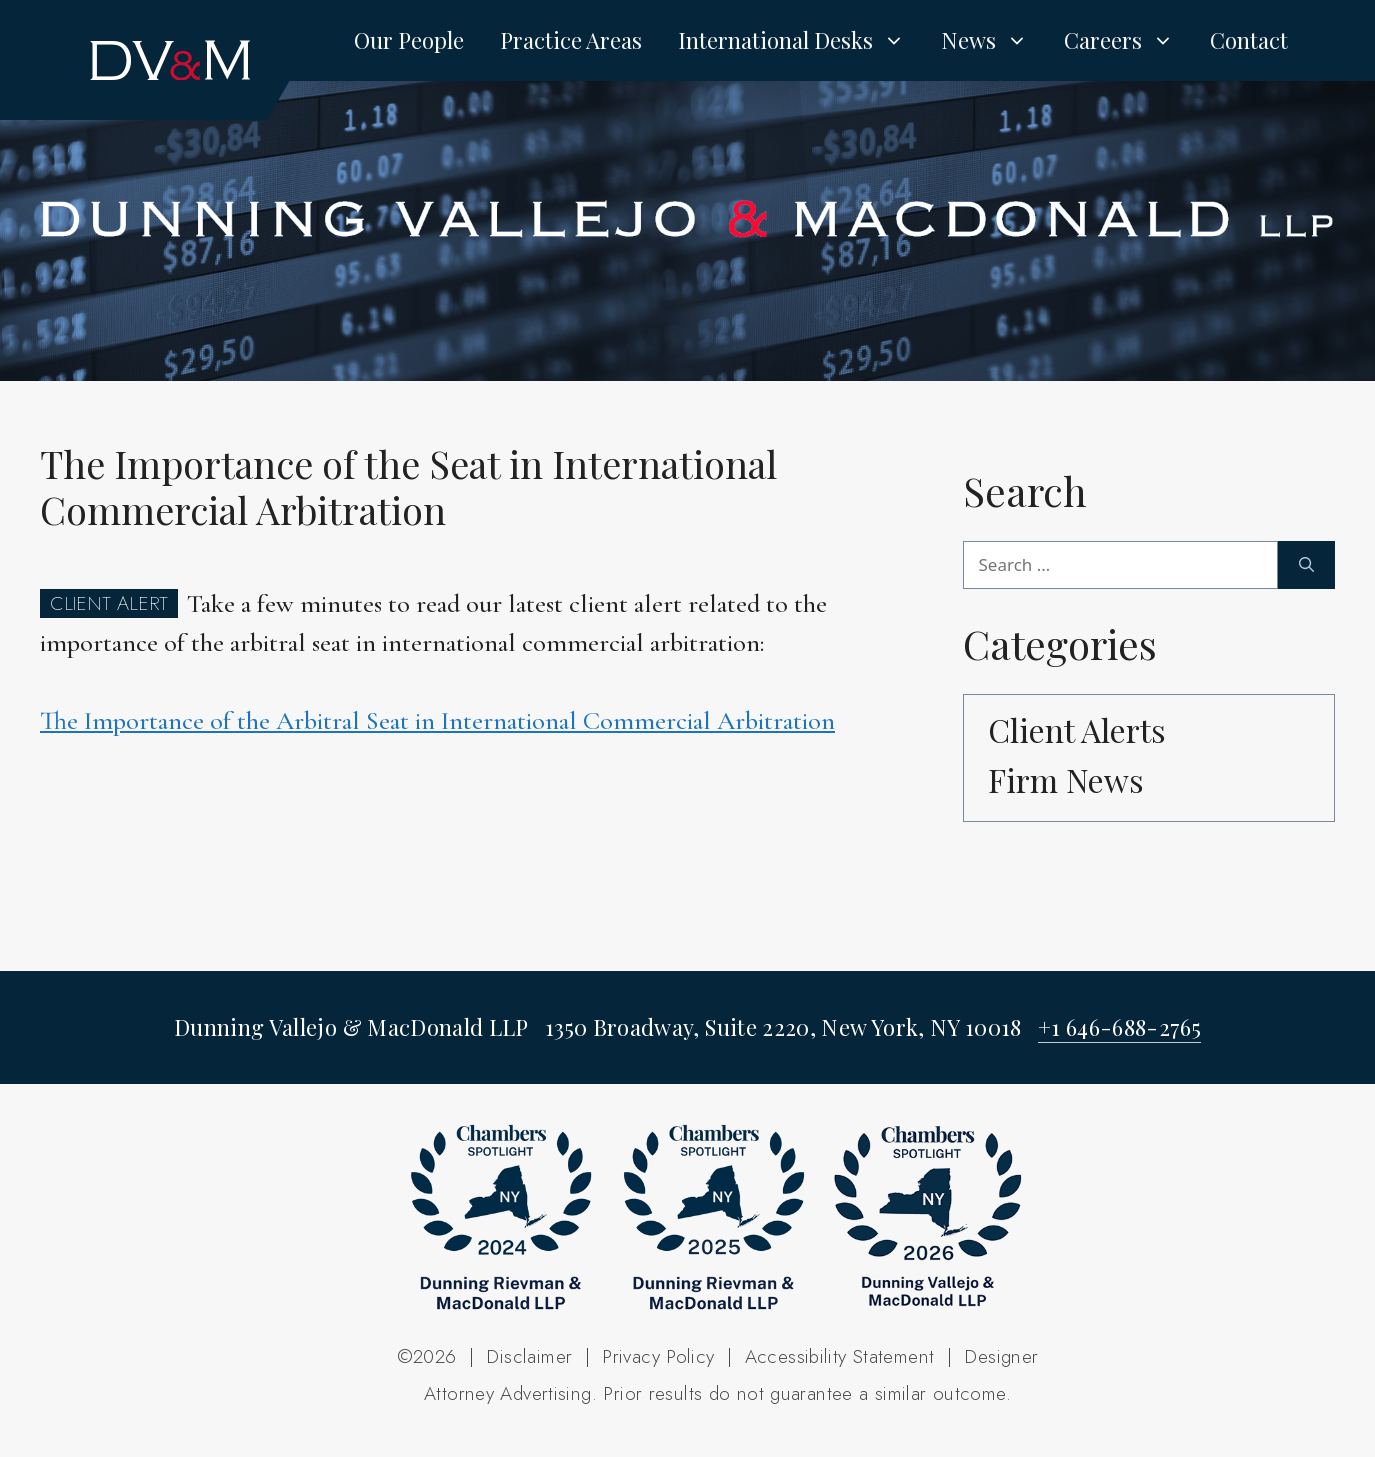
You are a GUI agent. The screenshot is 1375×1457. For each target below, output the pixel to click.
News (993, 40)
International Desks (800, 40)
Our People (409, 40)
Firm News (1066, 779)
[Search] (1306, 565)
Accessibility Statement (840, 1356)
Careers (1128, 40)
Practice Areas (571, 40)
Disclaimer (529, 1356)
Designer (1001, 1356)
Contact (1249, 40)
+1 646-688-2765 (1119, 1027)
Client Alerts (1077, 729)
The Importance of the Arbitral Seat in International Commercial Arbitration (437, 720)
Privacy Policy (658, 1356)
